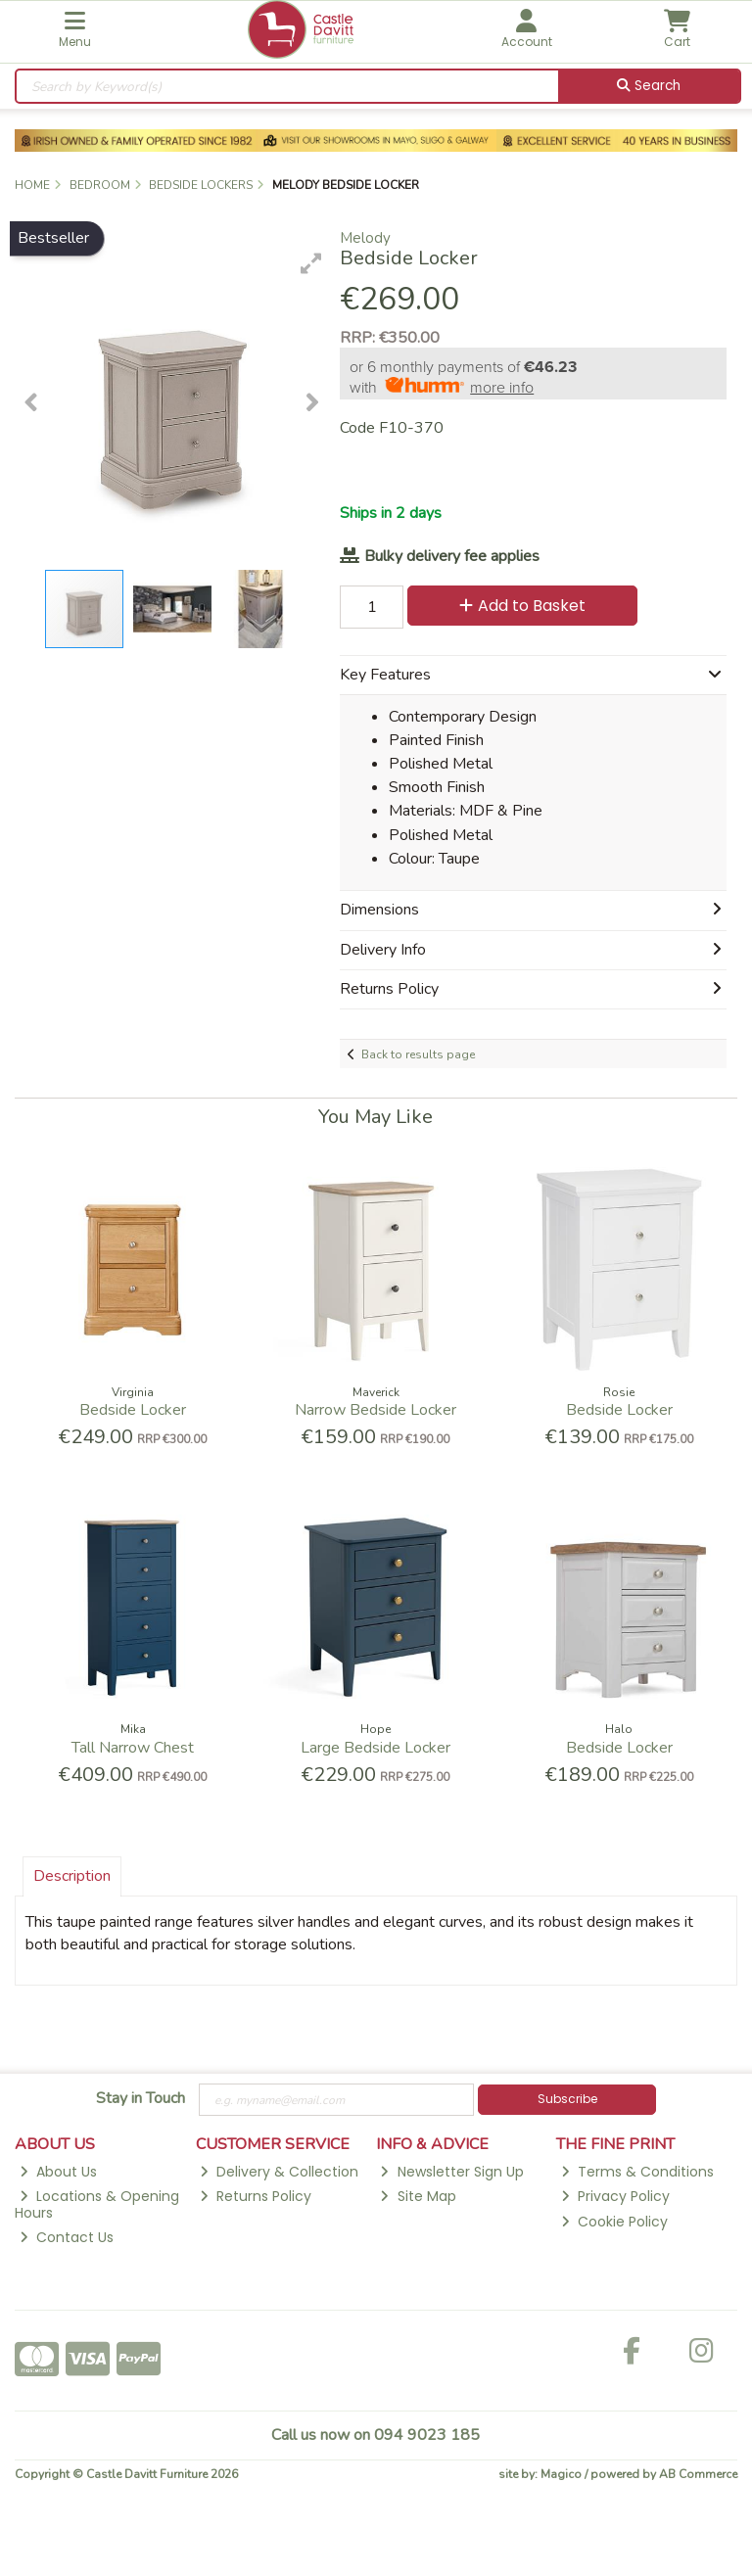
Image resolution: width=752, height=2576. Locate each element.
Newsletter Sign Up (451, 2171)
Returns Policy (255, 2196)
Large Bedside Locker (375, 1747)
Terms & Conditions (637, 2171)
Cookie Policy (614, 2221)
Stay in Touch (140, 2099)
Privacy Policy (615, 2196)
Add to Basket (522, 605)
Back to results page (418, 1054)
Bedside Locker (132, 1410)
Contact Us (67, 2237)
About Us (58, 2171)
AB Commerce (698, 2474)
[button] (311, 263)
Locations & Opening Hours (97, 2204)
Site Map (417, 2196)
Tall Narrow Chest (132, 1747)
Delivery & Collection (279, 2171)
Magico (561, 2474)
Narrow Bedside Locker (375, 1410)
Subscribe (567, 2098)
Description (72, 1876)
